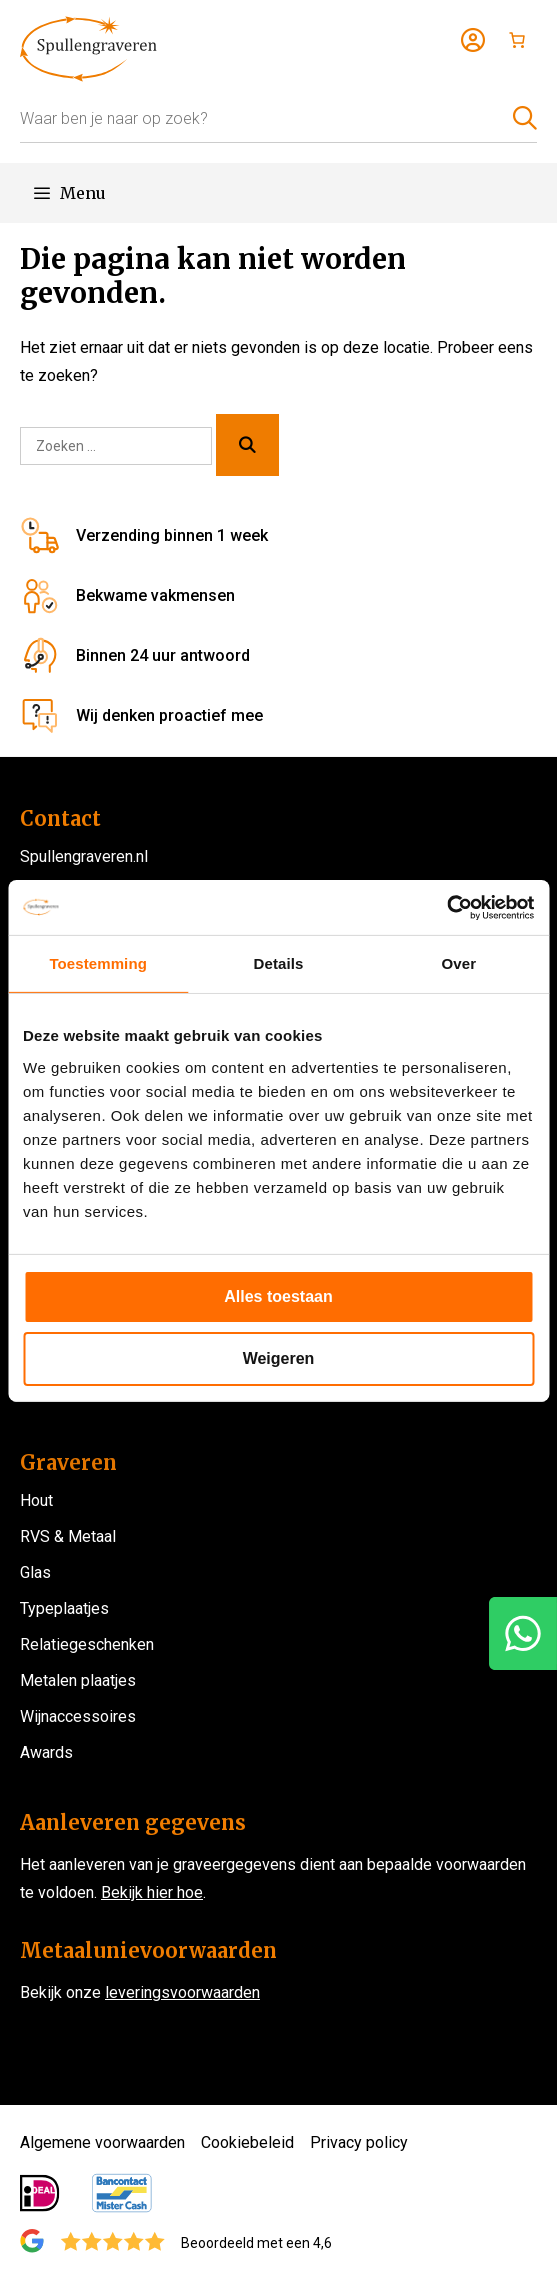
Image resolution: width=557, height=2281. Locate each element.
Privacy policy (359, 2142)
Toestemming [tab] (98, 963)
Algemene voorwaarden (102, 2142)
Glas (35, 1572)
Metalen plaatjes (78, 1680)
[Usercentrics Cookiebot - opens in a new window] (446, 907)
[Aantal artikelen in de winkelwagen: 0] (517, 40)
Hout (36, 1500)
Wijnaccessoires (78, 1716)
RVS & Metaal (68, 1536)
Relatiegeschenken (87, 1644)
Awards (46, 1752)
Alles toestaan (278, 1296)
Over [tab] (459, 963)
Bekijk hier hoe (152, 1892)
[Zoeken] (247, 445)
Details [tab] (279, 963)
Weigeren (279, 1358)
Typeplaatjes (64, 1608)
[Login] (473, 40)
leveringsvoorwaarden (182, 1992)
